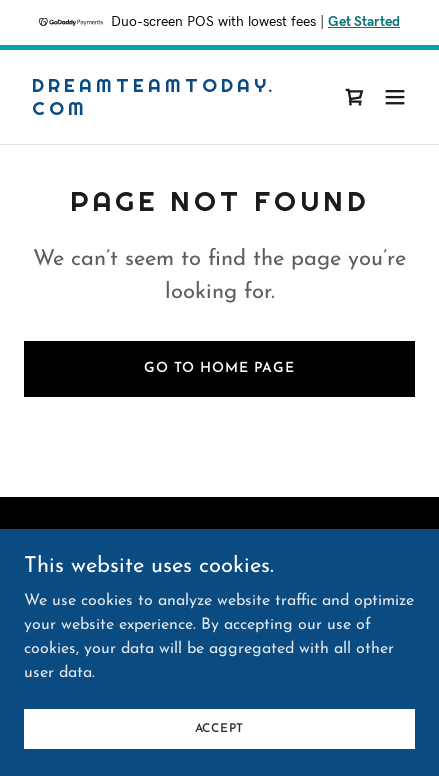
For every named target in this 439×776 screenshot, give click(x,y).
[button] (395, 97)
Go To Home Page (219, 368)
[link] (161, 111)
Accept (220, 728)
